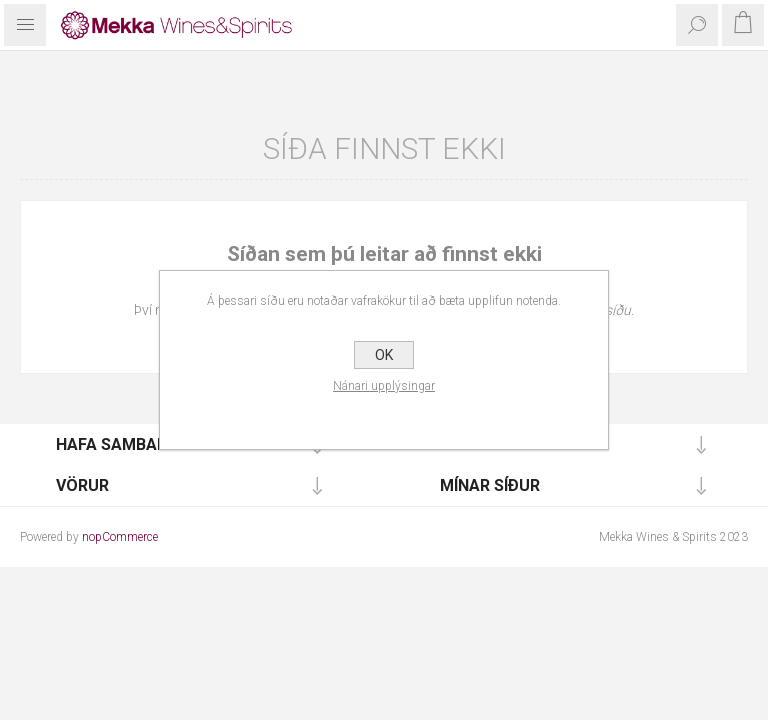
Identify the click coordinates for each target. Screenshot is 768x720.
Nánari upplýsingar (384, 386)
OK (384, 355)
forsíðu (609, 310)
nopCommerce (120, 537)
